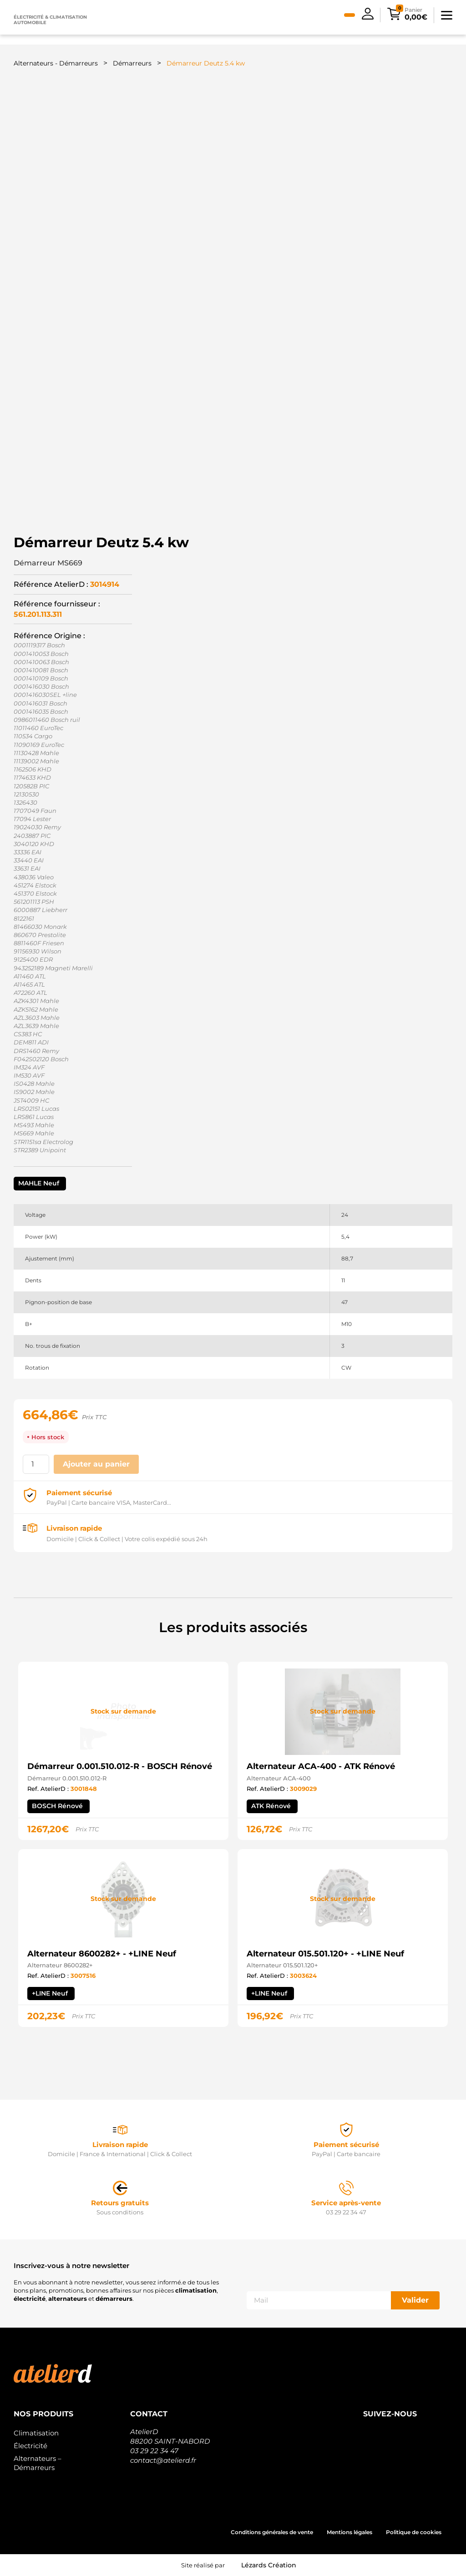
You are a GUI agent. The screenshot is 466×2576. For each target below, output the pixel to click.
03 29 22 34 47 (154, 2450)
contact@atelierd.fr (163, 2460)
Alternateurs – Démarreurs (37, 2463)
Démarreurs (132, 63)
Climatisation (36, 2433)
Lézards (268, 2565)
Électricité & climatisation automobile (50, 19)
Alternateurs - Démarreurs (56, 63)
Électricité (30, 2445)
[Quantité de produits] (36, 1464)
